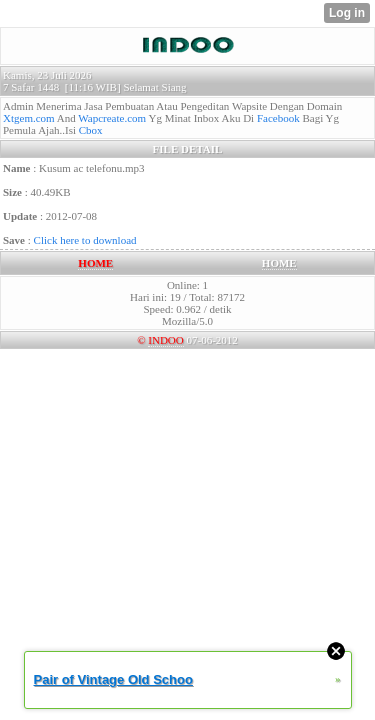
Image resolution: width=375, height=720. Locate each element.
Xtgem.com (29, 118)
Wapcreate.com (112, 118)
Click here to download (85, 240)
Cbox (91, 130)
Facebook (278, 118)
